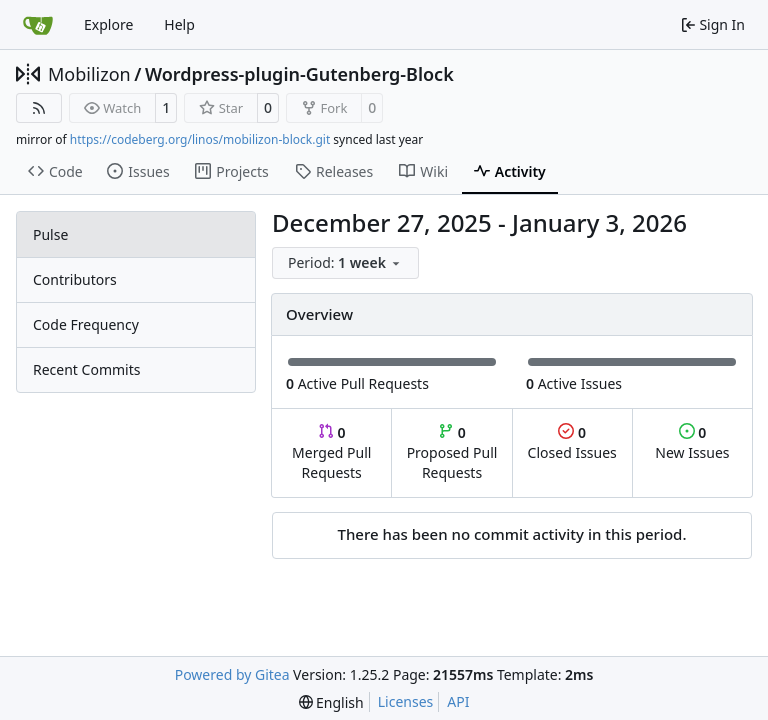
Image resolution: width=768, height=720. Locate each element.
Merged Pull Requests (331, 452)
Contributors (75, 279)
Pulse (50, 234)
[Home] (38, 25)
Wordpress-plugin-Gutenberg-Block (299, 74)
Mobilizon (89, 74)
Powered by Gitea (232, 674)
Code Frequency (86, 324)
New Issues (692, 442)
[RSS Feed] (39, 108)
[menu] (345, 263)
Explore (108, 24)
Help (179, 24)
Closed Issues (572, 442)
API (458, 701)
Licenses (406, 701)
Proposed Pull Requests (452, 452)
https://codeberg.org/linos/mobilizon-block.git (200, 139)
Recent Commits (86, 369)
